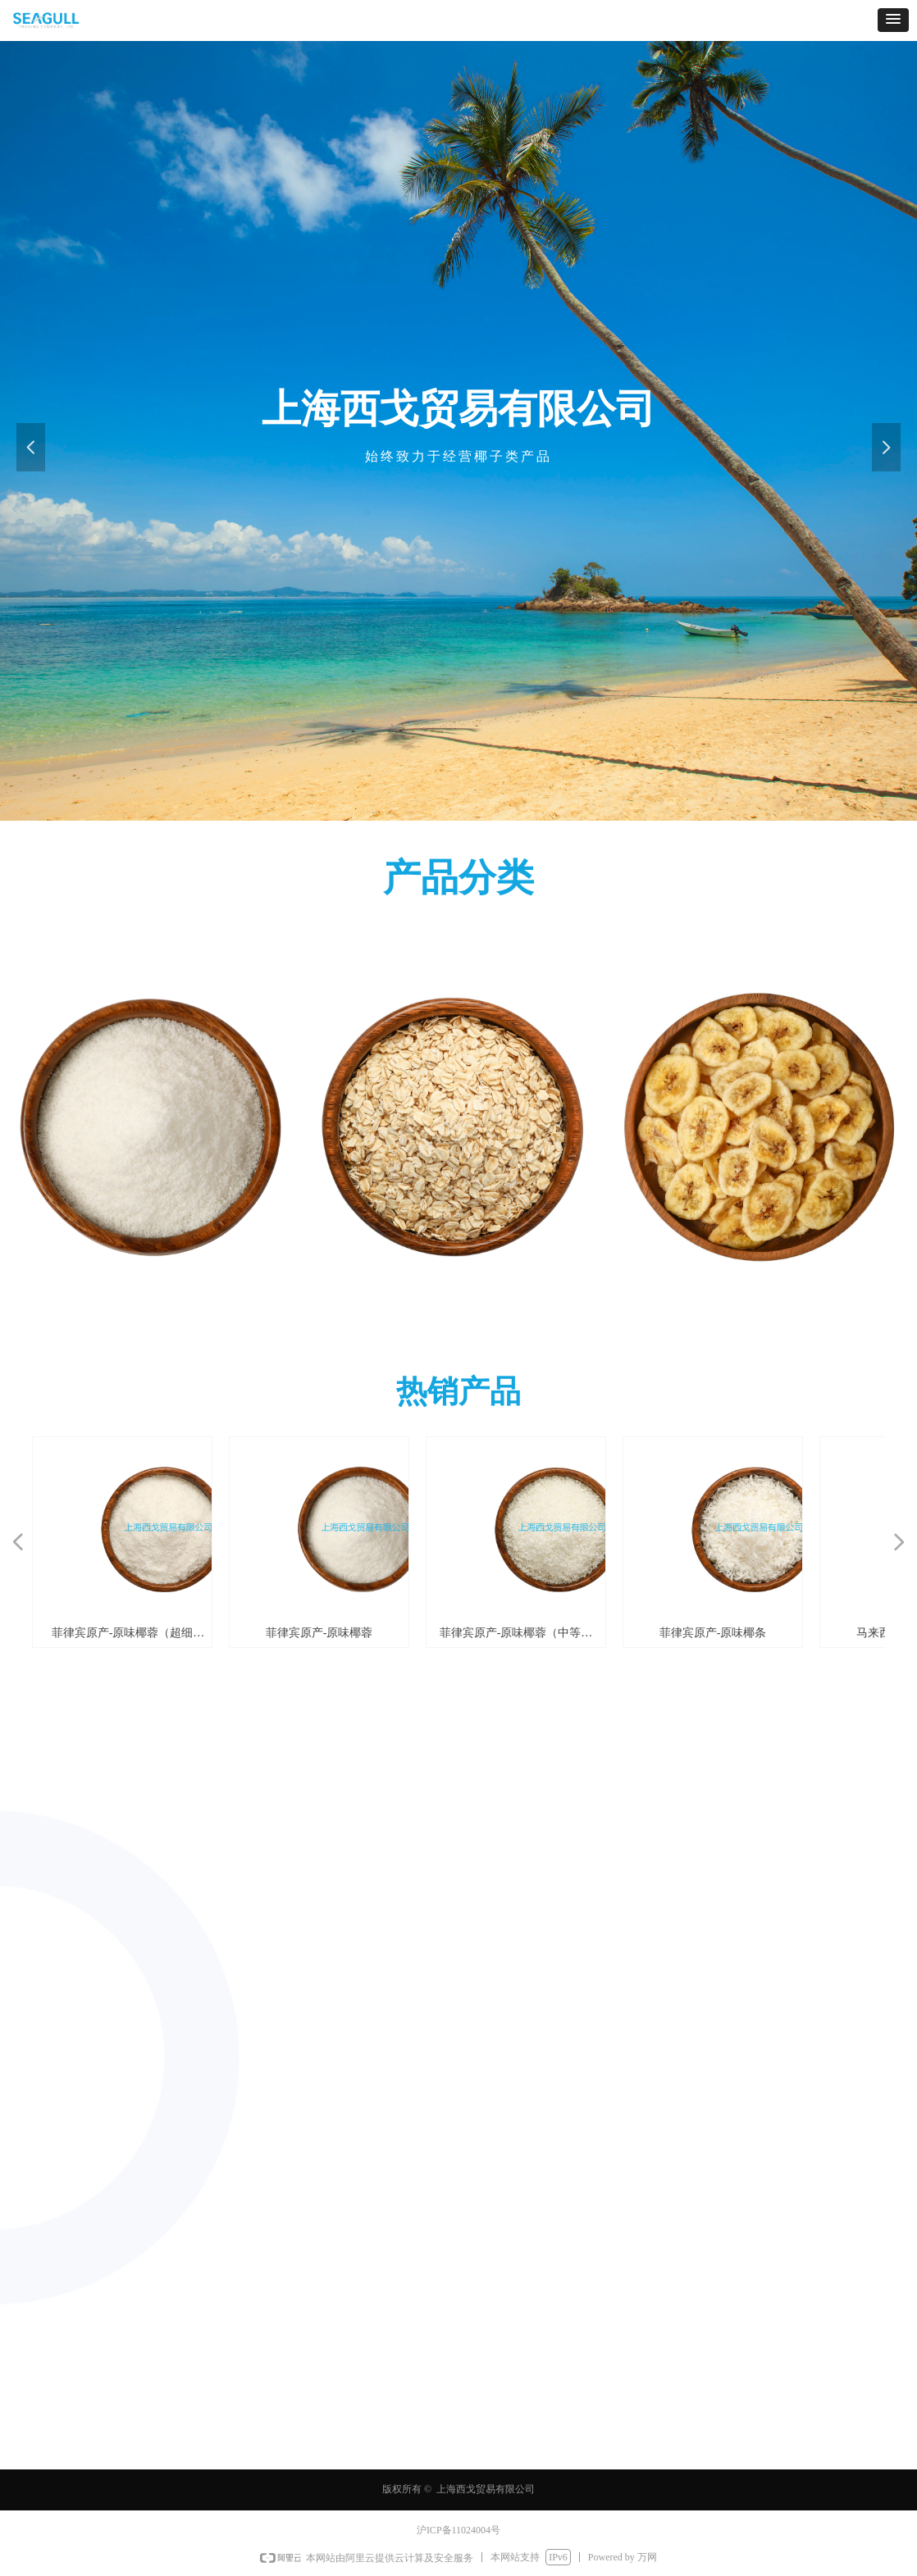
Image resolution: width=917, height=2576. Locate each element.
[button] (893, 20)
